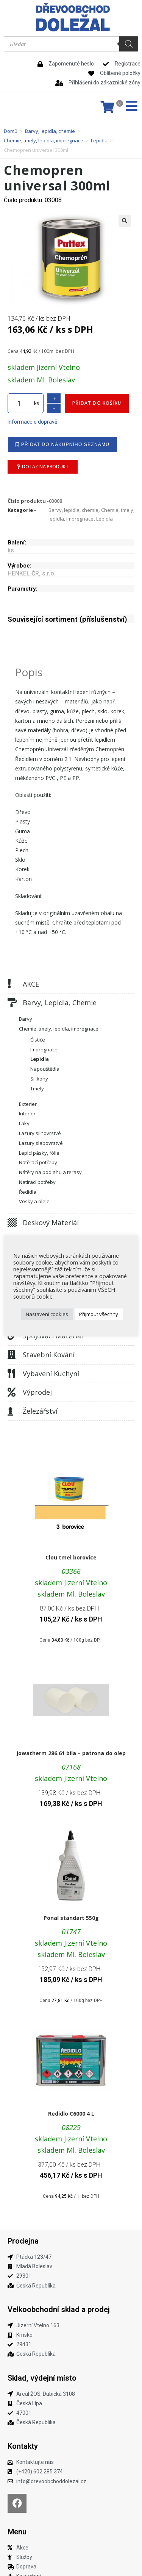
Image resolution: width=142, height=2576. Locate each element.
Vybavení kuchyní (51, 1373)
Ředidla (27, 1191)
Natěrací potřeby (38, 1162)
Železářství (40, 1411)
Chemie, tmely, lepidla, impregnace (43, 140)
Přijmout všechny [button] (98, 1314)
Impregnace (44, 1049)
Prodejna (23, 2240)
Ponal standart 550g (71, 1917)
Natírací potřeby (37, 1182)
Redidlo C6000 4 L (71, 2113)
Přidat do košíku (96, 403)
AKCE (31, 984)
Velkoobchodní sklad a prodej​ (59, 2309)
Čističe (37, 1039)
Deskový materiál (51, 1222)
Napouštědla (44, 1068)
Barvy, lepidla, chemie (50, 131)
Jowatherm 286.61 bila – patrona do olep (71, 1753)
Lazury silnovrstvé (40, 1133)
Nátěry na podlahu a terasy (50, 1172)
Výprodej (37, 1392)
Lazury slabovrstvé (41, 1143)
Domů (10, 131)
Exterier (28, 1104)
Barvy (25, 1018)
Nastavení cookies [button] (47, 1314)
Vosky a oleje (34, 1201)
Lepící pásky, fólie (39, 1152)
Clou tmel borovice (71, 1557)
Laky (24, 1123)
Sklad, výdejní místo (42, 2378)
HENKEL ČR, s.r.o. (32, 573)
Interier (27, 1113)
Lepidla (99, 140)
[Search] (128, 43)
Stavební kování (49, 1354)
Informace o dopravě (32, 422)
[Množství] (19, 403)
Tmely (37, 1088)
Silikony (39, 1078)
